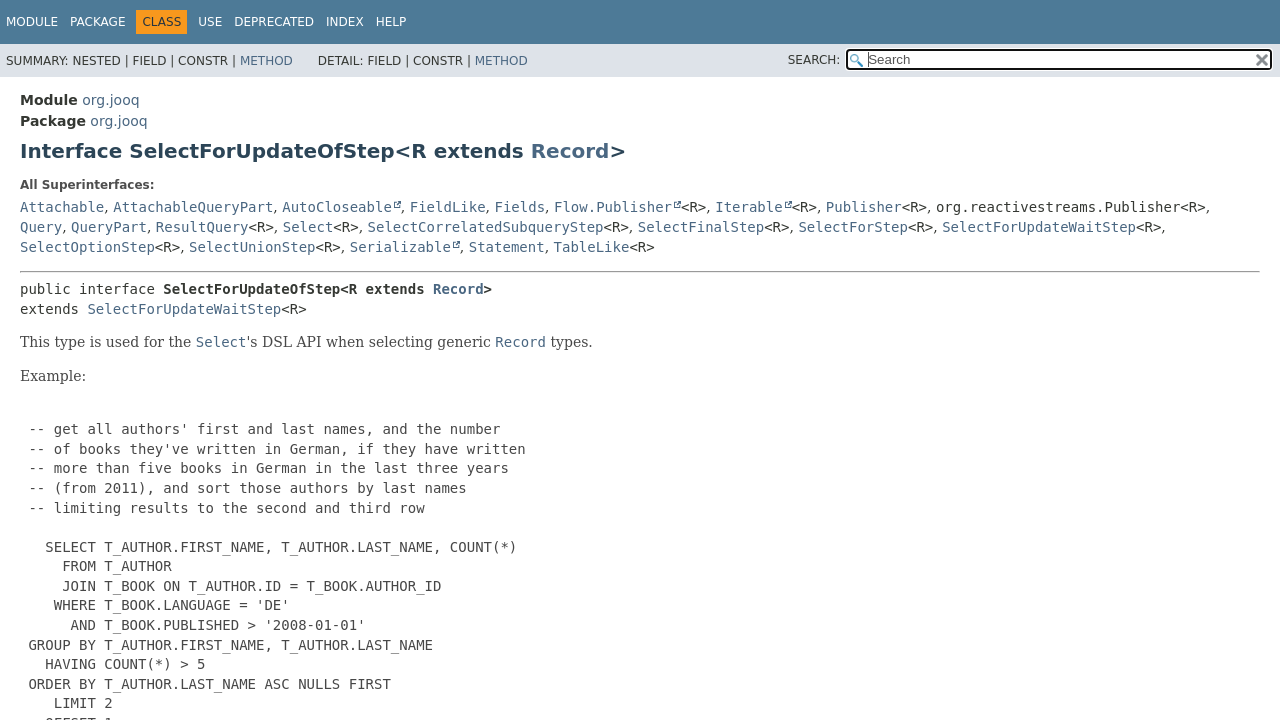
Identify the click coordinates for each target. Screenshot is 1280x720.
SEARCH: (814, 60)
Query (41, 227)
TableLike (592, 247)
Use (210, 22)
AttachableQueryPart (193, 207)
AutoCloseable (337, 207)
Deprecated (274, 22)
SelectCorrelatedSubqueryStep (486, 227)
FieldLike (448, 207)
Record (570, 151)
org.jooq (110, 100)
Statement (507, 247)
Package (97, 22)
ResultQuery (202, 227)
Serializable (400, 247)
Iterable (748, 207)
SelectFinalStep (701, 227)
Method (266, 61)
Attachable (62, 207)
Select (308, 227)
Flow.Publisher (613, 207)
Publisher (864, 207)
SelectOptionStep (87, 247)
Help (391, 22)
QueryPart (109, 227)
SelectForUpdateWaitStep (1039, 227)
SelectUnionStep (252, 247)
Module (32, 22)
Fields (520, 207)
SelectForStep (853, 227)
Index (345, 22)
